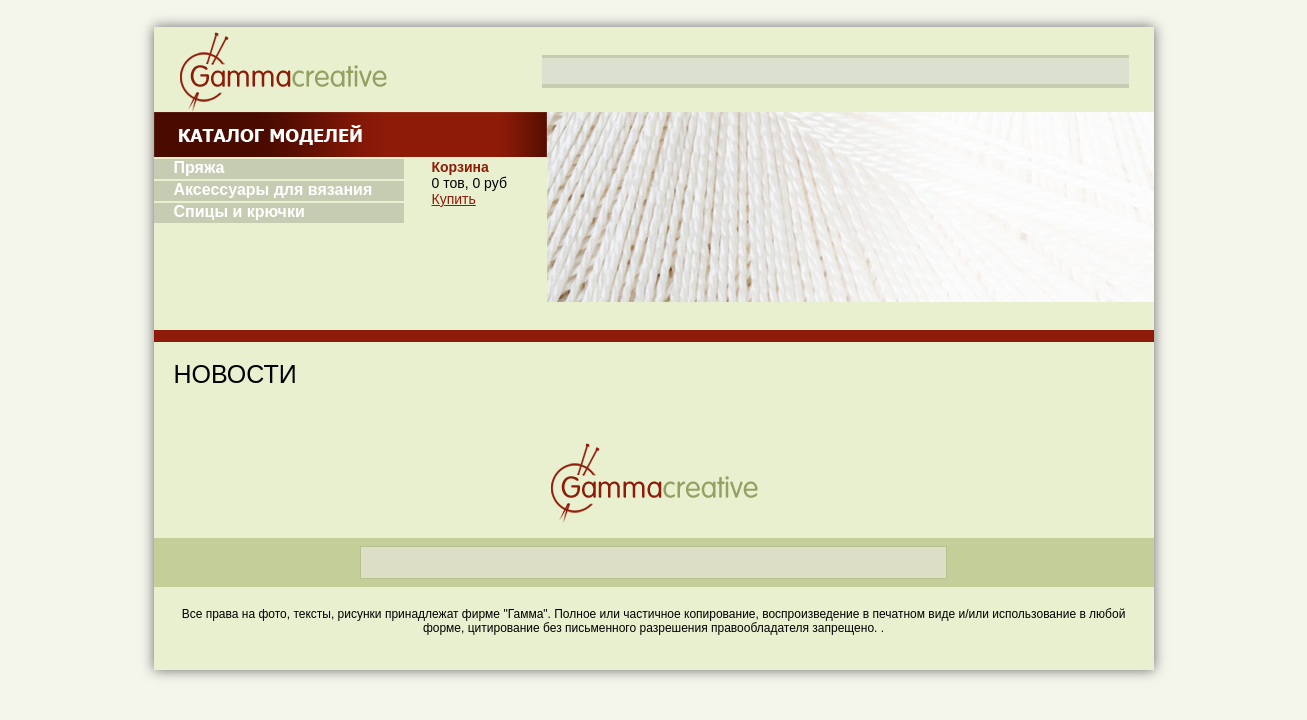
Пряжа (199, 167)
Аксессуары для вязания (273, 189)
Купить (454, 199)
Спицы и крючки (239, 211)
